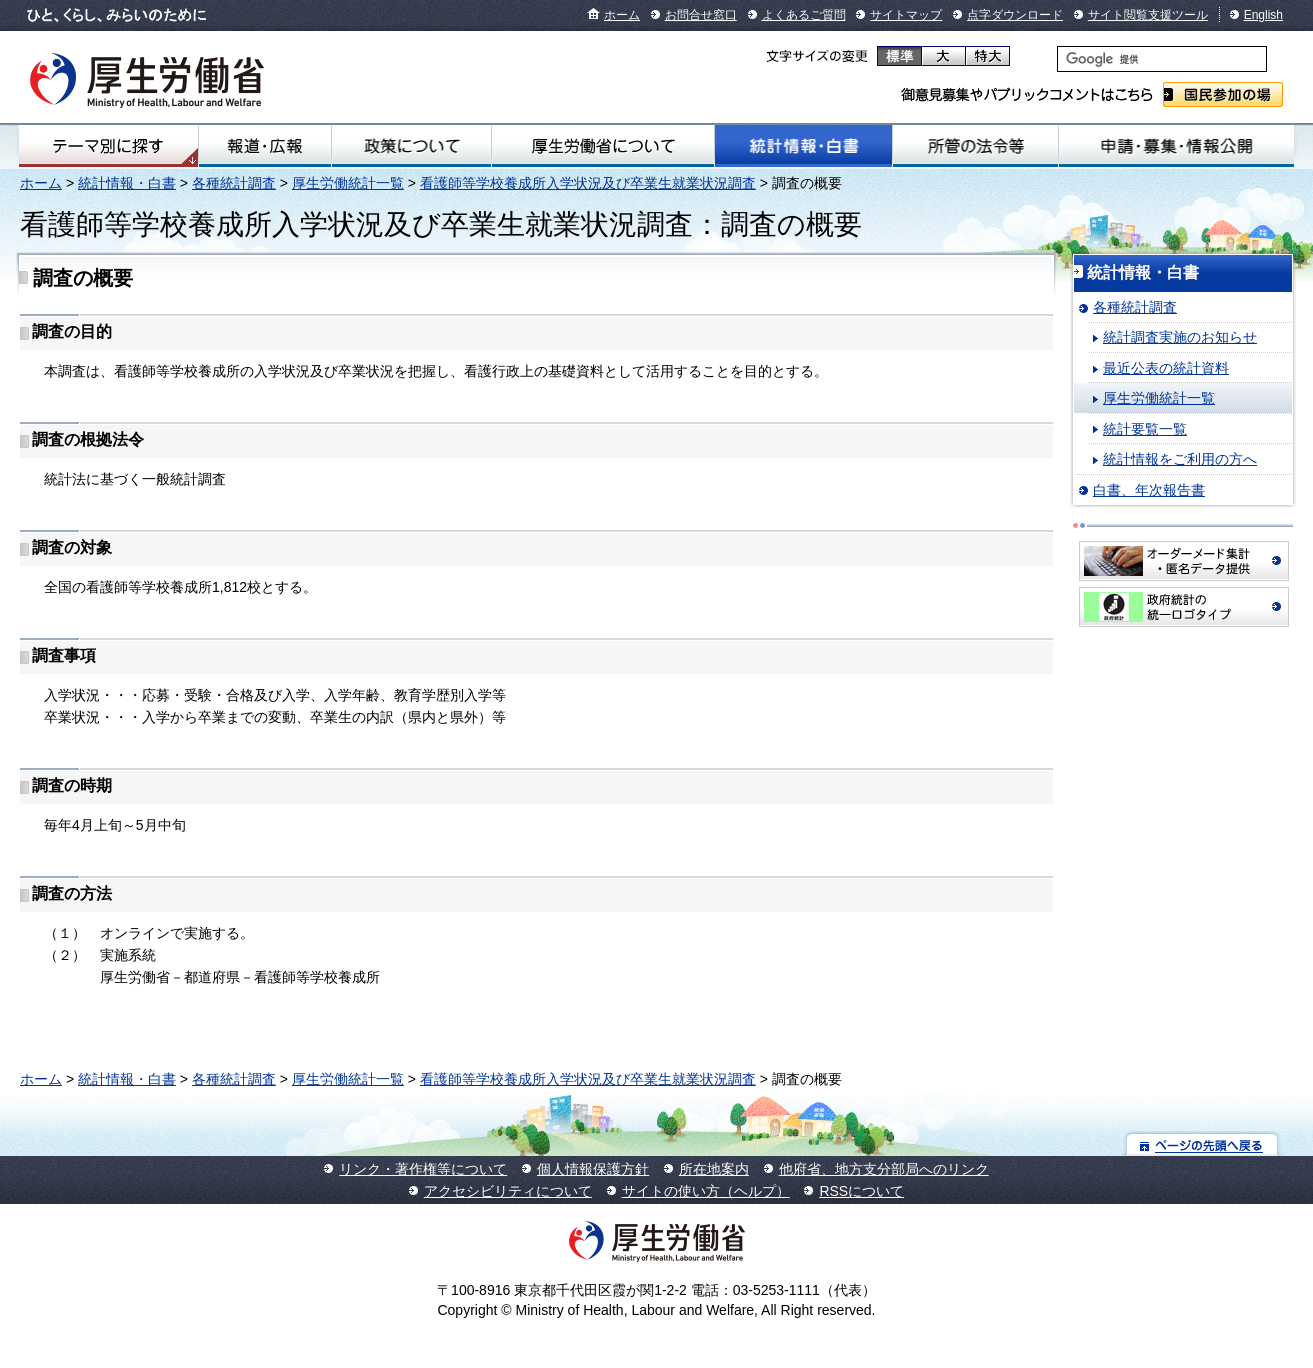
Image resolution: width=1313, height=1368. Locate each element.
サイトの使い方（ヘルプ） (706, 1191)
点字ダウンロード (1015, 15)
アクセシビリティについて (508, 1191)
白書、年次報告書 (1149, 490)
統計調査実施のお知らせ (1180, 337)
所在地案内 (714, 1169)
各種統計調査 (234, 183)
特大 (987, 56)
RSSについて (861, 1191)
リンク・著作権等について (423, 1169)
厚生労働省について (603, 146)
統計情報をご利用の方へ (1180, 459)
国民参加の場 (1223, 94)
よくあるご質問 (804, 15)
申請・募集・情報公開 (1176, 146)
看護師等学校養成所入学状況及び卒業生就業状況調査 (588, 183)
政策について (411, 146)
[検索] (1162, 59)
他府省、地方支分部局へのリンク (884, 1169)
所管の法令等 (975, 146)
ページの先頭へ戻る (1202, 1144)
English (1263, 15)
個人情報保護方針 (593, 1169)
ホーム (622, 15)
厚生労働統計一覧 (348, 183)
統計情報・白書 (804, 146)
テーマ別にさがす (108, 146)
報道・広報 (265, 146)
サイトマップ (906, 15)
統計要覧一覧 (1145, 429)
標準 (899, 56)
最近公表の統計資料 (1166, 368)
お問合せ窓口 (701, 15)
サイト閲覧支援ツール (1148, 15)
